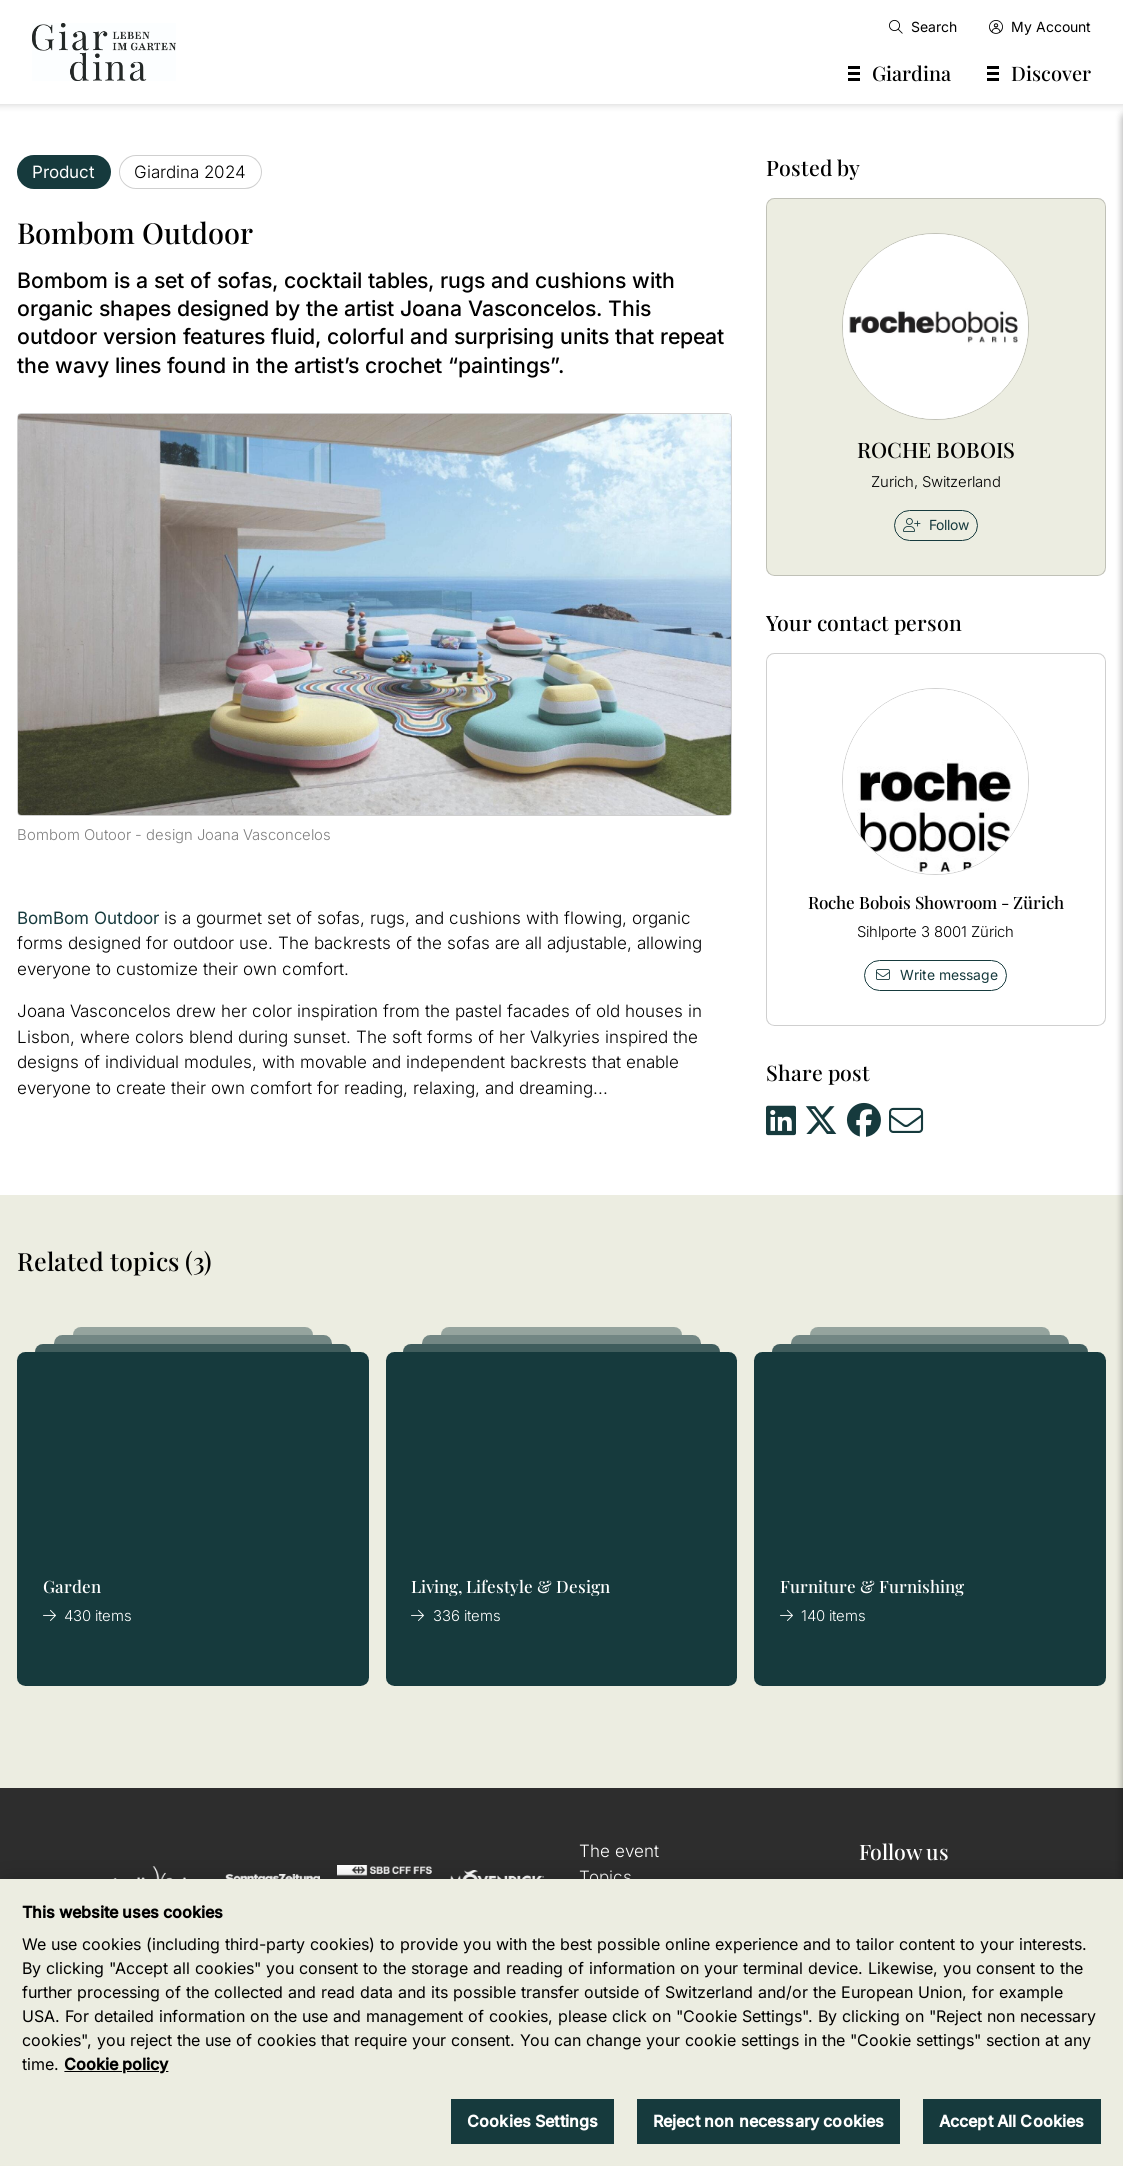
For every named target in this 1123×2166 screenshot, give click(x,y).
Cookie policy (116, 2064)
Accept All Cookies (1012, 2121)
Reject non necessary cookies (768, 2121)
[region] (561, 2022)
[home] (104, 52)
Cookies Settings (533, 2121)
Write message (936, 974)
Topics (605, 1877)
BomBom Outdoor (88, 918)
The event (619, 1851)
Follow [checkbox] (936, 524)
